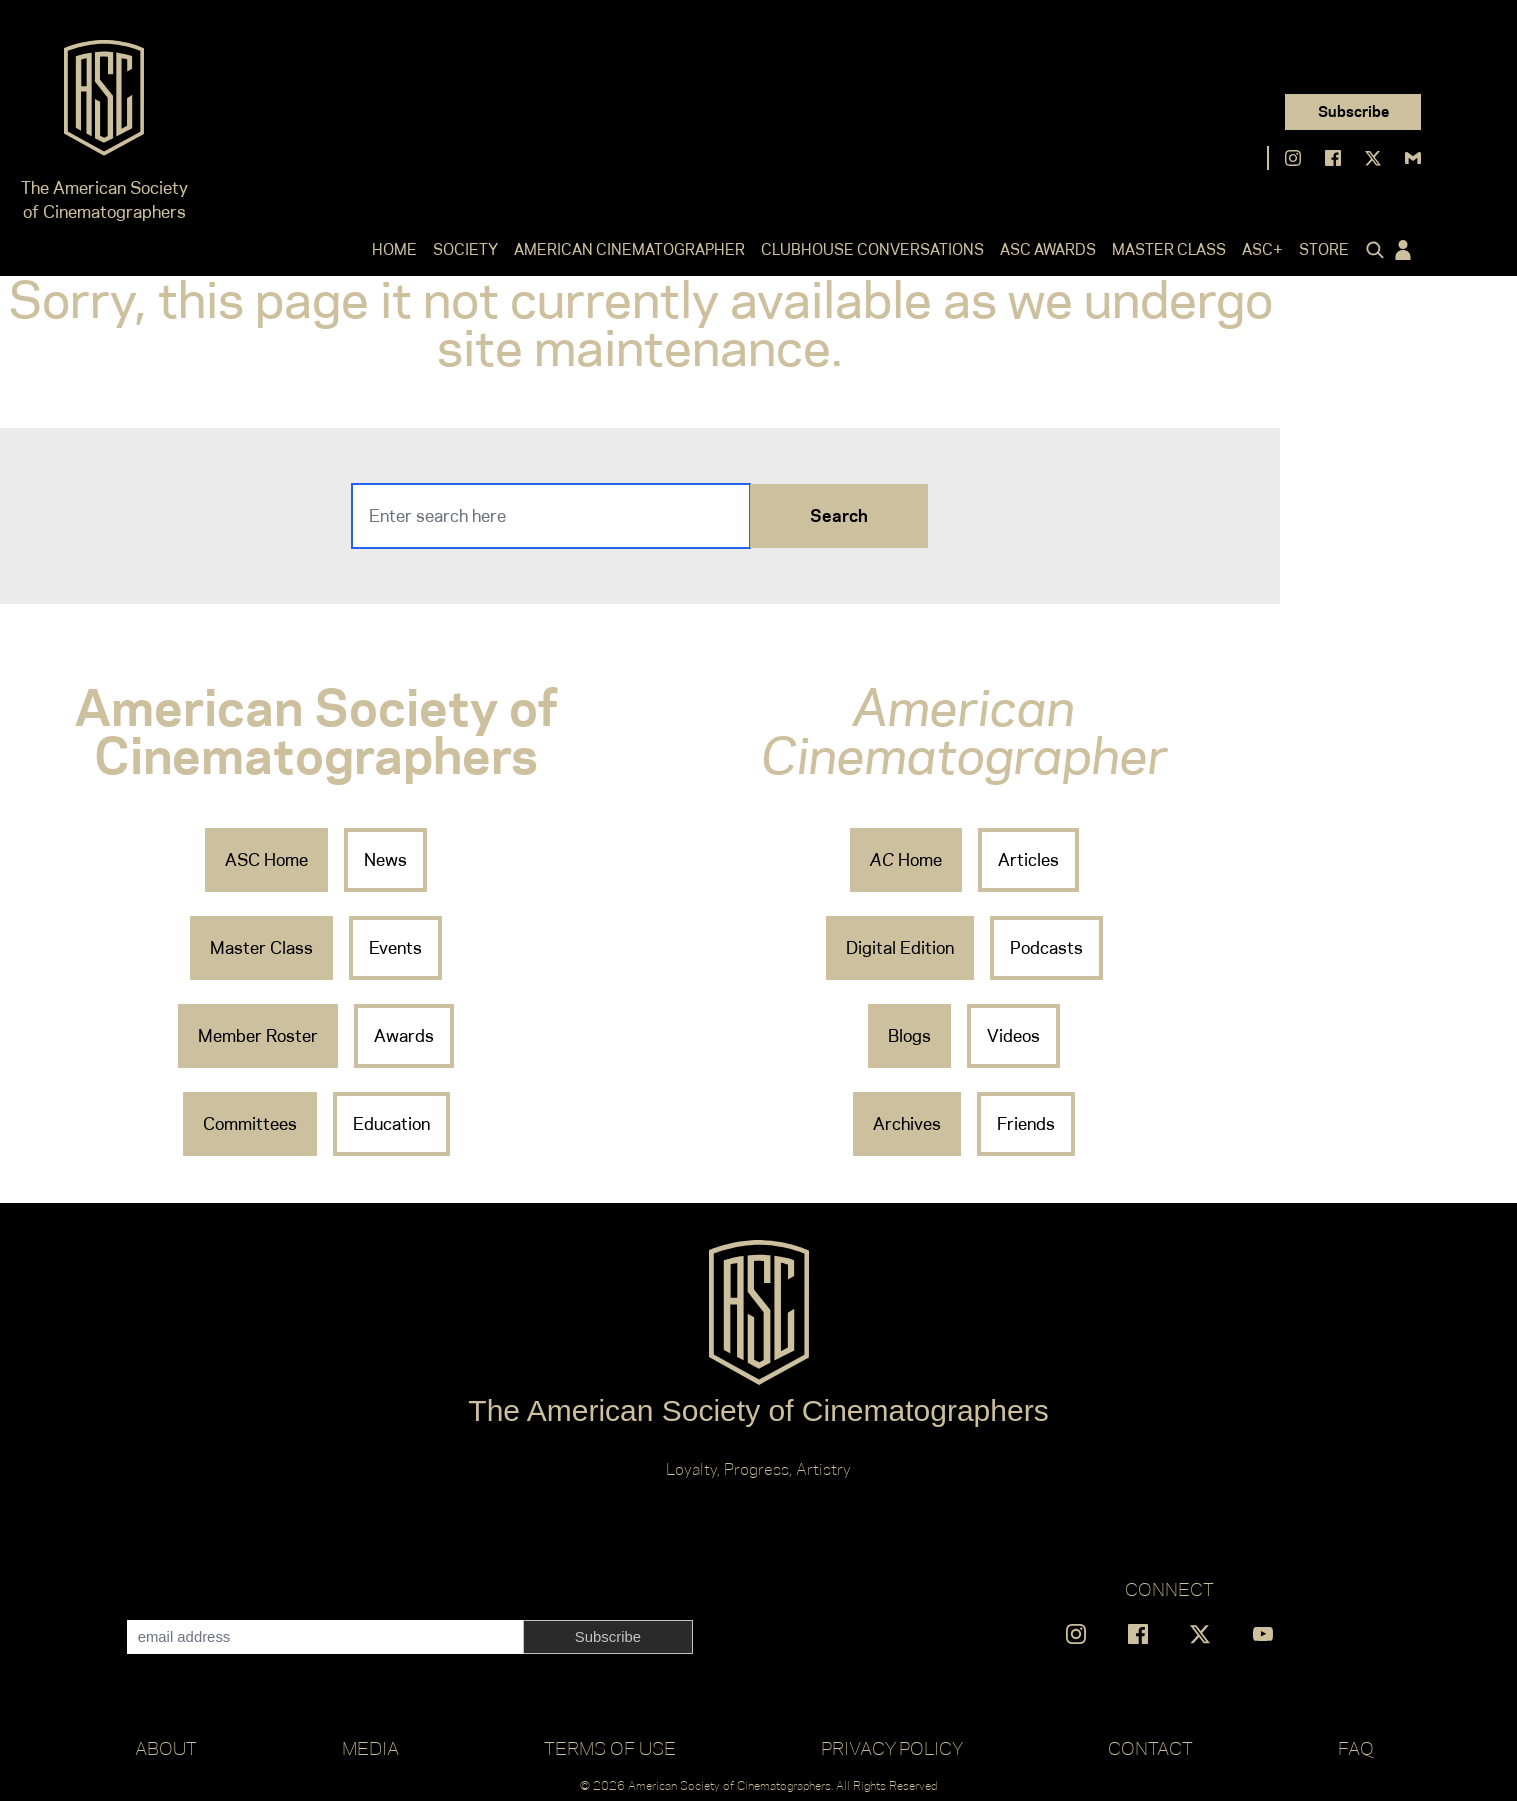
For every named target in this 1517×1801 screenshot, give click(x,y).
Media (370, 1748)
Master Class (1169, 249)
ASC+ (1262, 249)
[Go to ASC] (104, 104)
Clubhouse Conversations (872, 249)
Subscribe (1353, 111)
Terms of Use (610, 1748)
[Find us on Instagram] (1293, 158)
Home (394, 249)
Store (1324, 249)
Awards (404, 1036)
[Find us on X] (1373, 158)
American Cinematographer (629, 249)
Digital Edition (900, 948)
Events (395, 948)
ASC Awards (1048, 249)
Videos (1013, 1036)
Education (391, 1124)
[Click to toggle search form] (1371, 250)
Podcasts (1046, 948)
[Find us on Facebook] (1333, 158)
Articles (1028, 860)
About (166, 1748)
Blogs (909, 1036)
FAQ (1356, 1748)
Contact (1150, 1748)
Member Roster (258, 1036)
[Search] (551, 516)
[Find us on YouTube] (1263, 1634)
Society (465, 249)
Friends (1026, 1124)
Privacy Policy (892, 1748)
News (385, 860)
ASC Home (266, 860)
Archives (907, 1124)
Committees (250, 1124)
